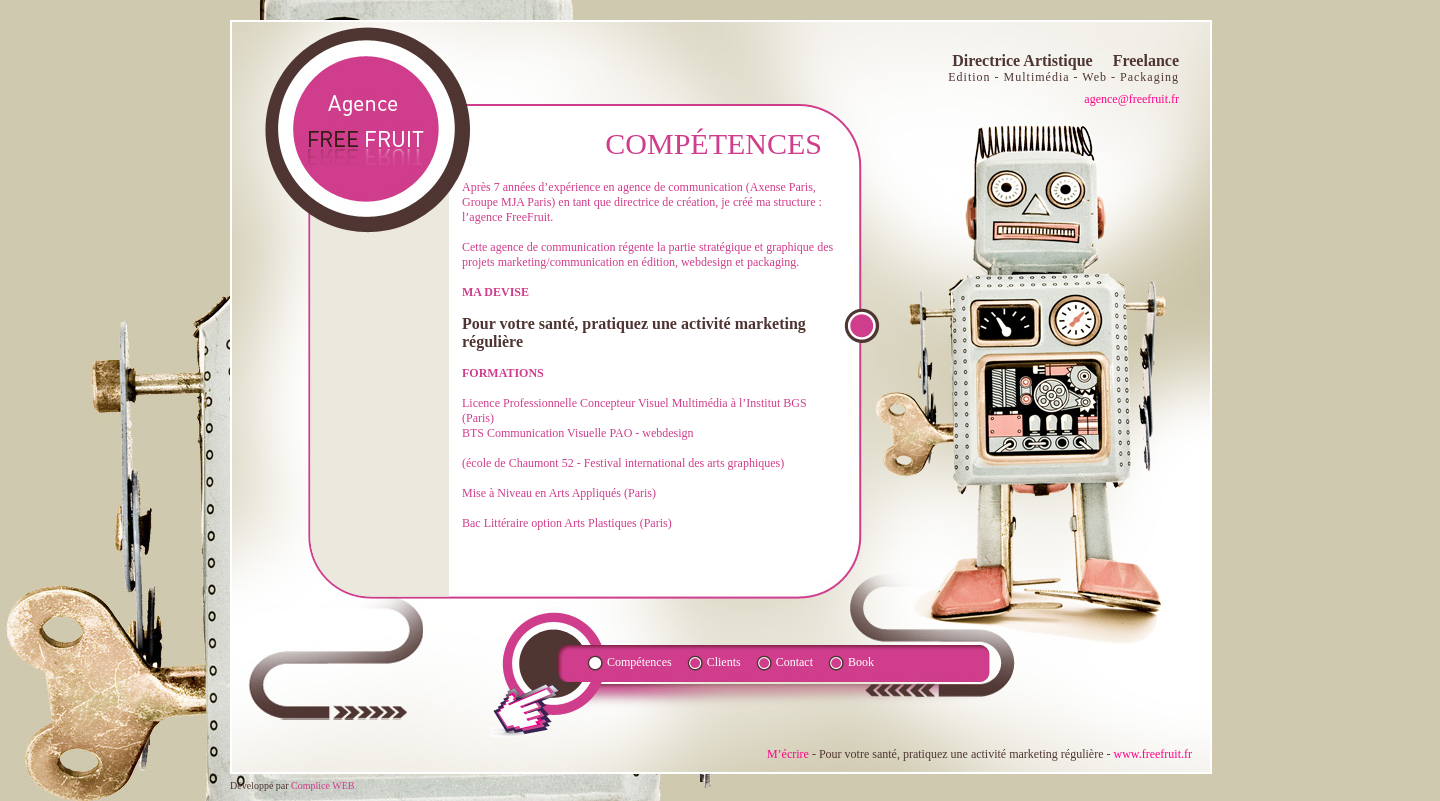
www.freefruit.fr (1152, 754)
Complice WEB (322, 785)
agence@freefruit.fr (1131, 99)
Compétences (639, 662)
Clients (724, 662)
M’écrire (788, 754)
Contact (794, 662)
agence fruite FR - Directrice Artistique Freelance (367, 129)
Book (861, 662)
